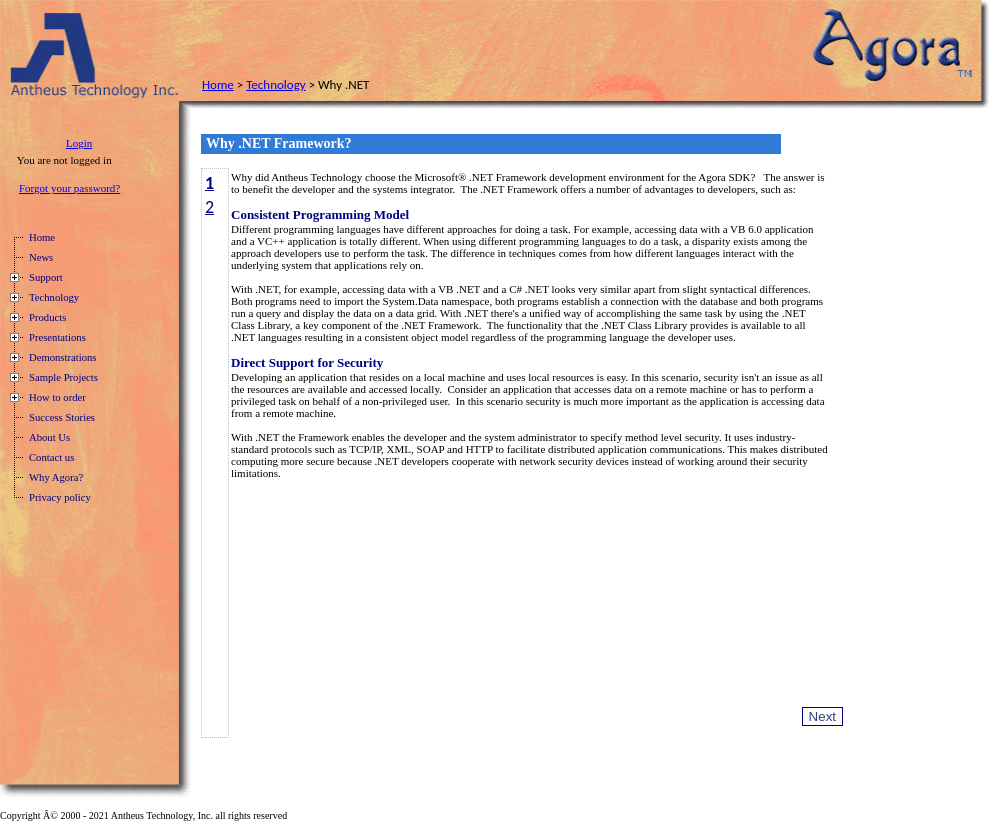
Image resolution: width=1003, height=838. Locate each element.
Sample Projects (63, 377)
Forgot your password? (69, 188)
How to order (57, 397)
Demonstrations (62, 357)
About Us (49, 437)
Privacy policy (60, 497)
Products (47, 317)
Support (46, 277)
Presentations (57, 337)
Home (218, 84)
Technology (276, 84)
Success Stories (62, 417)
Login (79, 143)
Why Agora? (56, 477)
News (41, 257)
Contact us (51, 457)
